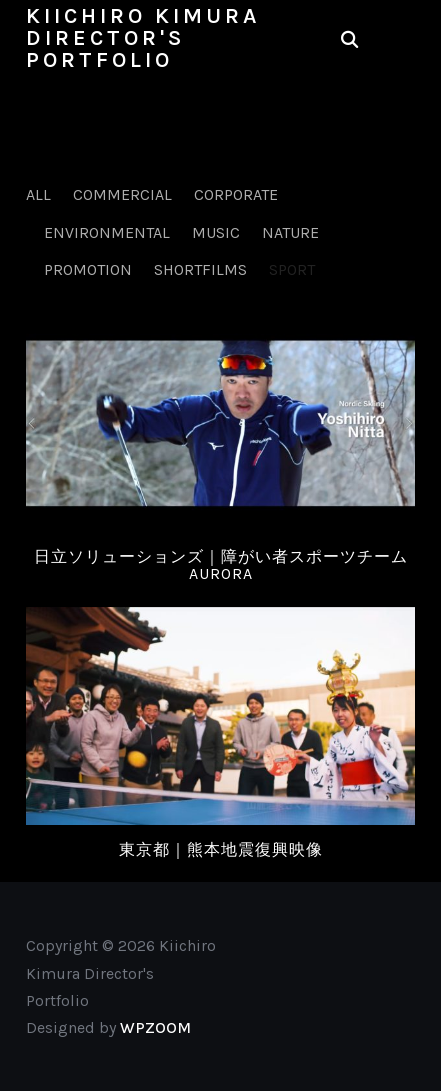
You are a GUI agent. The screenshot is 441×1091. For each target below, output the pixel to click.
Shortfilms (200, 269)
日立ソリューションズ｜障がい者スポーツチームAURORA (221, 565)
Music (216, 232)
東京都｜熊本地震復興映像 (221, 849)
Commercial (122, 194)
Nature (290, 232)
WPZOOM (155, 1027)
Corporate (236, 194)
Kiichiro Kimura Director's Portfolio (143, 38)
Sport (292, 269)
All (38, 194)
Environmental (107, 232)
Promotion (88, 269)
